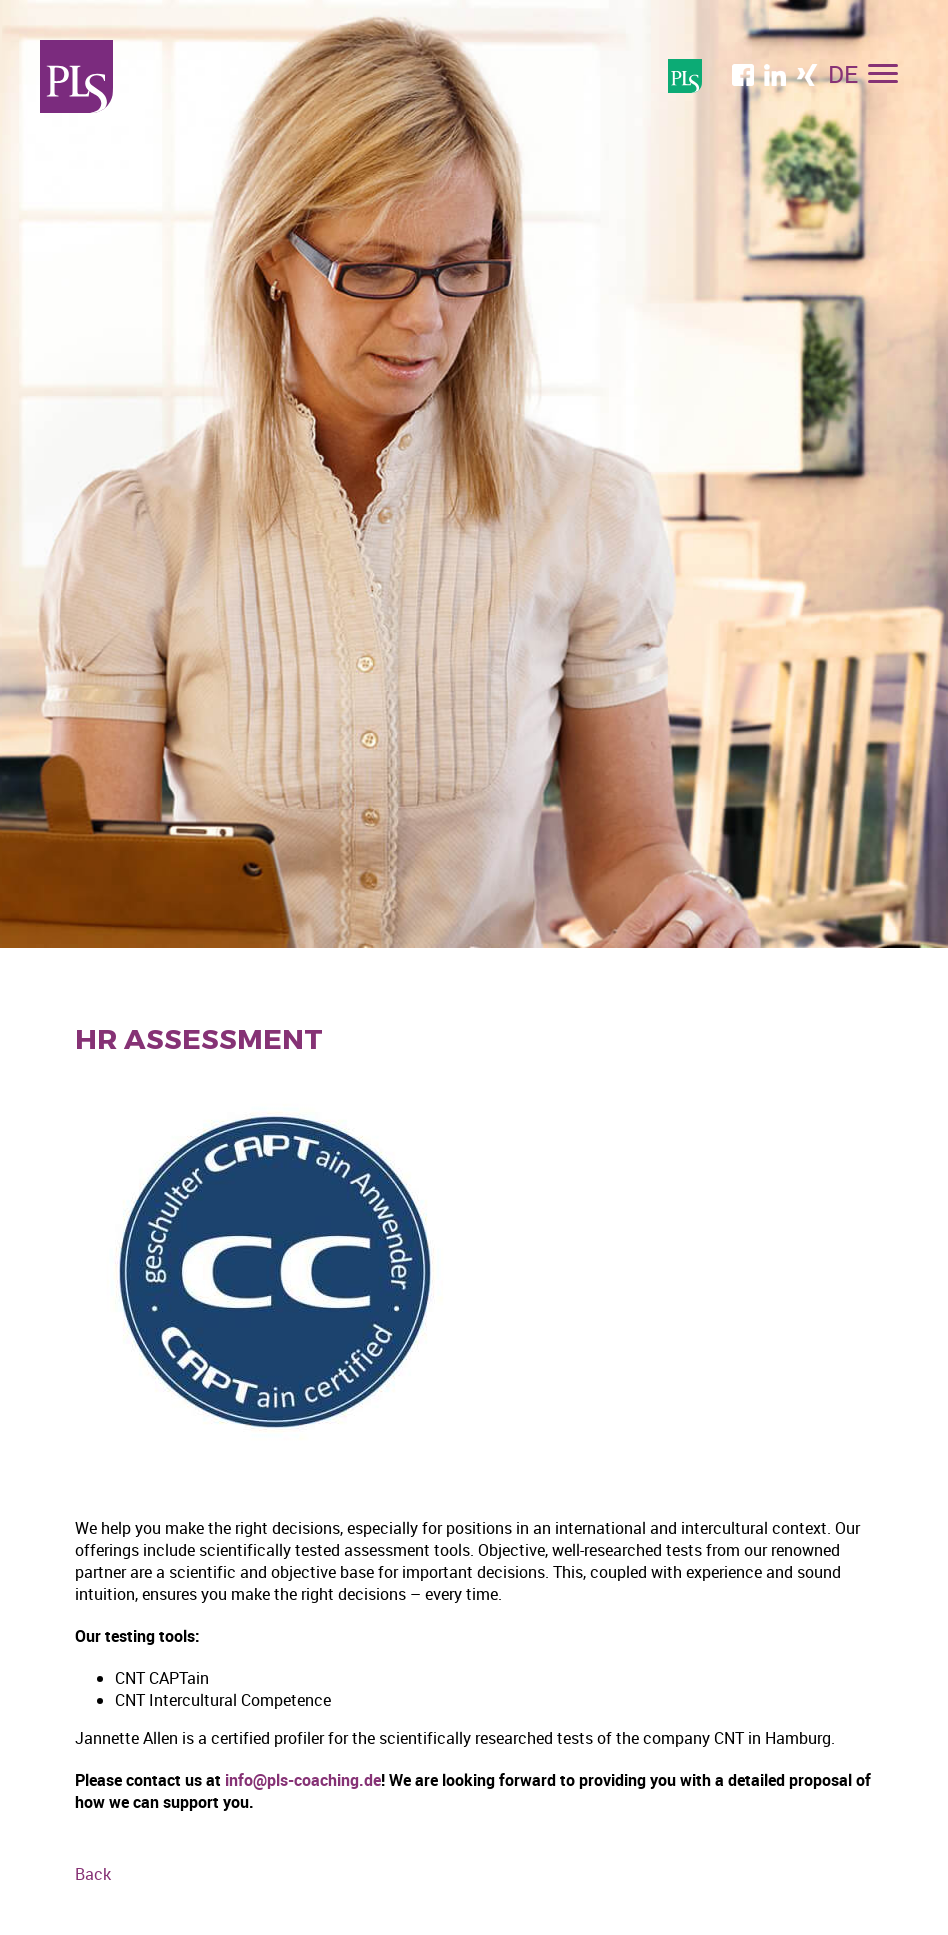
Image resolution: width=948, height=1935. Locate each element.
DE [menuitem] (843, 74)
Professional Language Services (77, 76)
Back (93, 1874)
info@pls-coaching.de (303, 1780)
